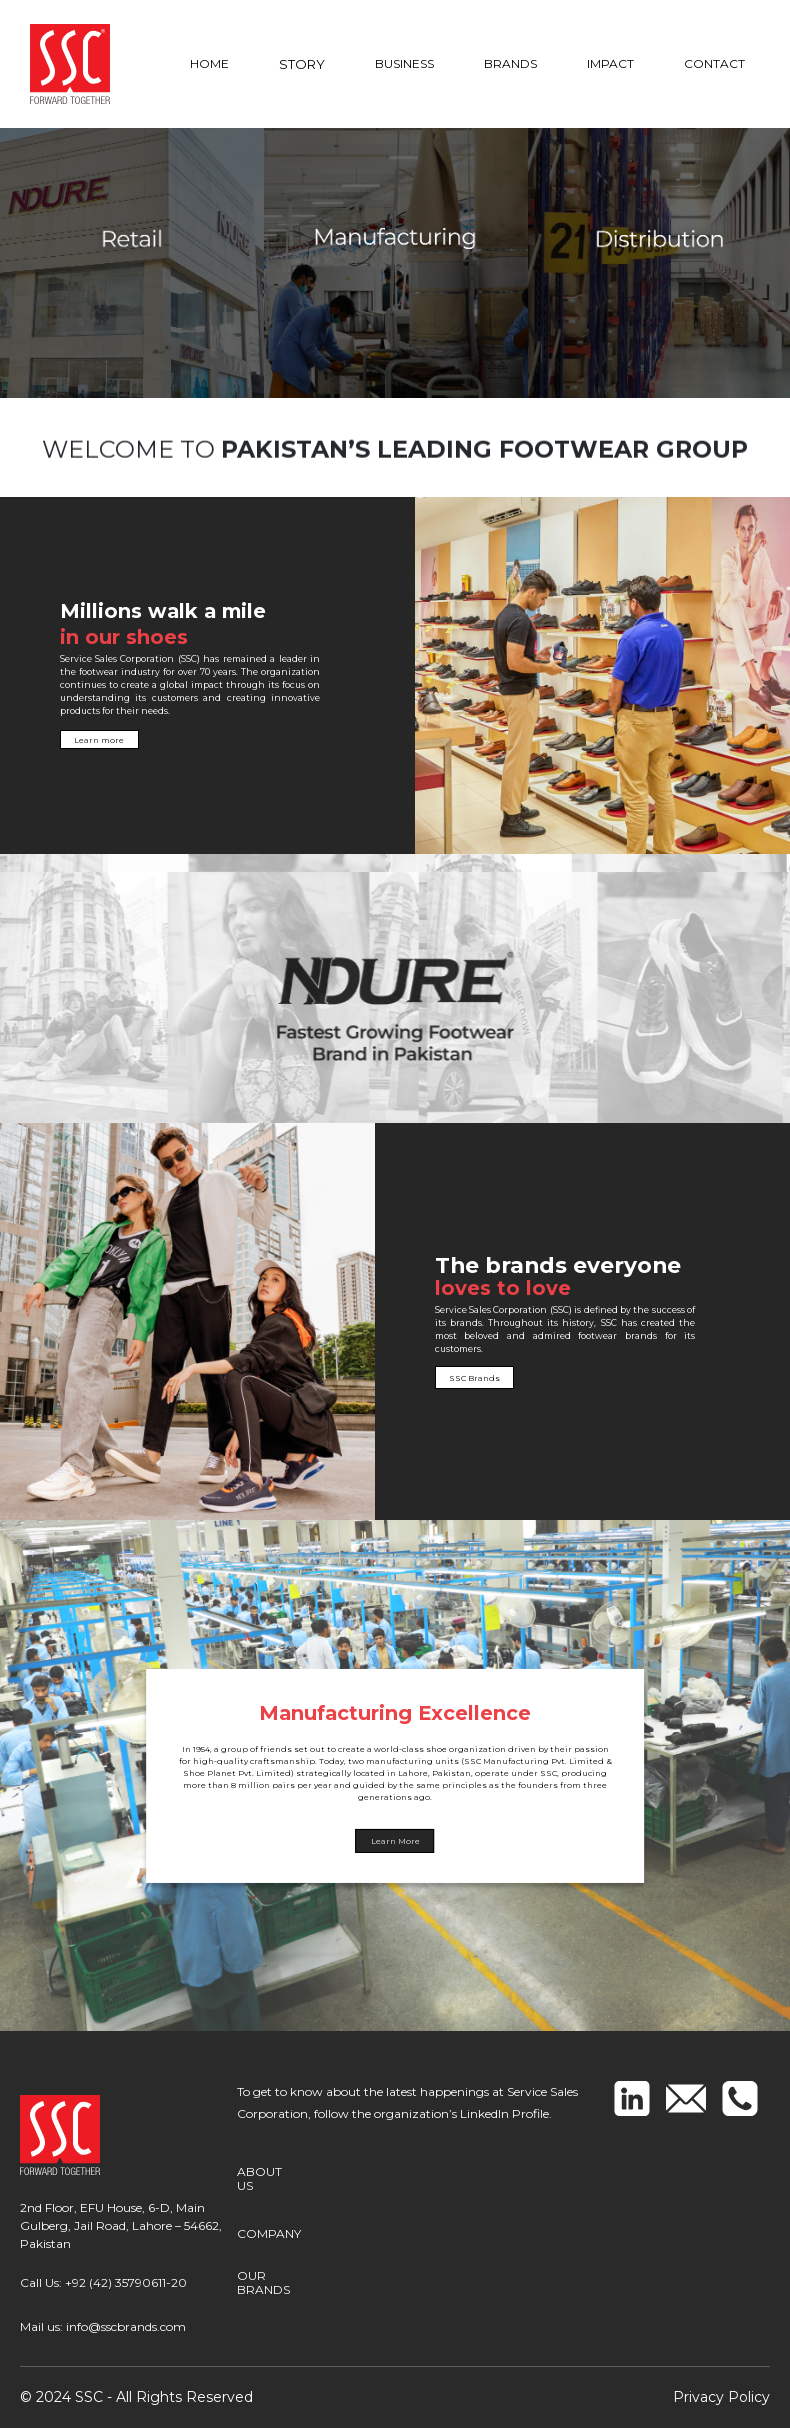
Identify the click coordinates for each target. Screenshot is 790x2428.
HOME (209, 63)
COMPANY (269, 2227)
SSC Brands (551, 1378)
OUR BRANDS (263, 2278)
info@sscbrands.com (126, 2326)
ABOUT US (269, 2177)
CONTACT (714, 63)
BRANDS (510, 63)
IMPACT (610, 63)
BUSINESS (404, 63)
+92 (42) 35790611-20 (126, 2282)
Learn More (395, 1841)
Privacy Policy (721, 2397)
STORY (302, 64)
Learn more (77, 740)
